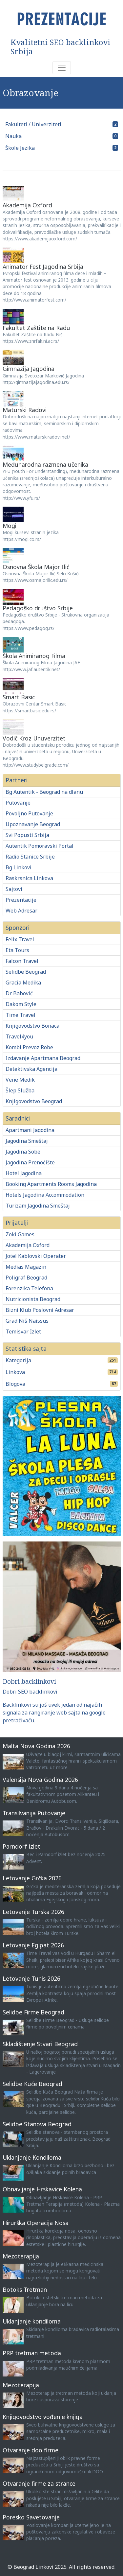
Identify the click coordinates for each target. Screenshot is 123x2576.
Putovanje (18, 802)
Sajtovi (14, 889)
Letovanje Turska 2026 (33, 1912)
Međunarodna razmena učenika (45, 464)
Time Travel (20, 1014)
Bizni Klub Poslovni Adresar (40, 1310)
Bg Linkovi (18, 867)
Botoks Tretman (25, 2289)
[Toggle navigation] (61, 67)
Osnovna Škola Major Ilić (36, 567)
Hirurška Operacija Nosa (36, 2223)
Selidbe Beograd (26, 971)
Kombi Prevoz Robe (29, 1047)
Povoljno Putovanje (29, 813)
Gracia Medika (23, 982)
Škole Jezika (20, 147)
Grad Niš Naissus (27, 1320)
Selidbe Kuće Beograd (32, 2084)
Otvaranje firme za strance (39, 2483)
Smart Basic (19, 697)
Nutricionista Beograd (33, 1299)
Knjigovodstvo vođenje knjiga (43, 2417)
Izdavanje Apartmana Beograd (43, 1058)
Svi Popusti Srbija (27, 835)
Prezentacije (21, 899)
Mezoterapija (21, 2256)
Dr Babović (19, 993)
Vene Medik (20, 1079)
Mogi (9, 526)
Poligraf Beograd (26, 1277)
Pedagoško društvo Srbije (38, 608)
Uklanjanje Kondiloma (32, 2157)
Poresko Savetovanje (31, 2517)
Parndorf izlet (21, 1846)
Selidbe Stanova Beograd (37, 2124)
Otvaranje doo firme (30, 2450)
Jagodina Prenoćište (30, 1162)
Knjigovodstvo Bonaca (32, 1025)
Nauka (13, 136)
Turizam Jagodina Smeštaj (38, 1205)
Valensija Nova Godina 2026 (40, 1780)
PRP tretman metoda (32, 2353)
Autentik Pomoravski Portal (39, 845)
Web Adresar (21, 910)
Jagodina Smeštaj (27, 1140)
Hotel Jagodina (24, 1173)
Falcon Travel (22, 961)
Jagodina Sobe (23, 1151)
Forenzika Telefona (29, 1288)
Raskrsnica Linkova (29, 878)
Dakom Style (21, 1004)
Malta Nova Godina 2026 (36, 1746)
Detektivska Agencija (31, 1068)
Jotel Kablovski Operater (36, 1256)
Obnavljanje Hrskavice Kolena (42, 2189)
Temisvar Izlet (23, 1331)
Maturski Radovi (25, 410)
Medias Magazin (26, 1266)
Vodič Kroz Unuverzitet (34, 738)
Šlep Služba (20, 1090)
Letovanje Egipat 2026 (33, 1945)
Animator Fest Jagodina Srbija (43, 266)
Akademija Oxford (27, 205)
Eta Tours (17, 950)
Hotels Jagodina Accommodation (45, 1194)
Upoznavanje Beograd (33, 824)
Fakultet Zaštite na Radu (36, 328)
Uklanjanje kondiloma (32, 2321)
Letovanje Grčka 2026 (32, 1878)
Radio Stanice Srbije (30, 856)
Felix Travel (20, 939)
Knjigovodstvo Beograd (34, 1101)
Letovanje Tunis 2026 (31, 1978)
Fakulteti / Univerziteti (33, 124)
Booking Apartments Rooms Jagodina (51, 1184)
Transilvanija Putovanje (34, 1813)
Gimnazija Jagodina (28, 369)
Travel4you (19, 1036)
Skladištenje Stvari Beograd (40, 2044)
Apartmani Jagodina (30, 1130)
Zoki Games (20, 1234)
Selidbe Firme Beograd (33, 2012)
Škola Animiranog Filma (34, 656)
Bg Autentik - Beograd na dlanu (44, 791)
